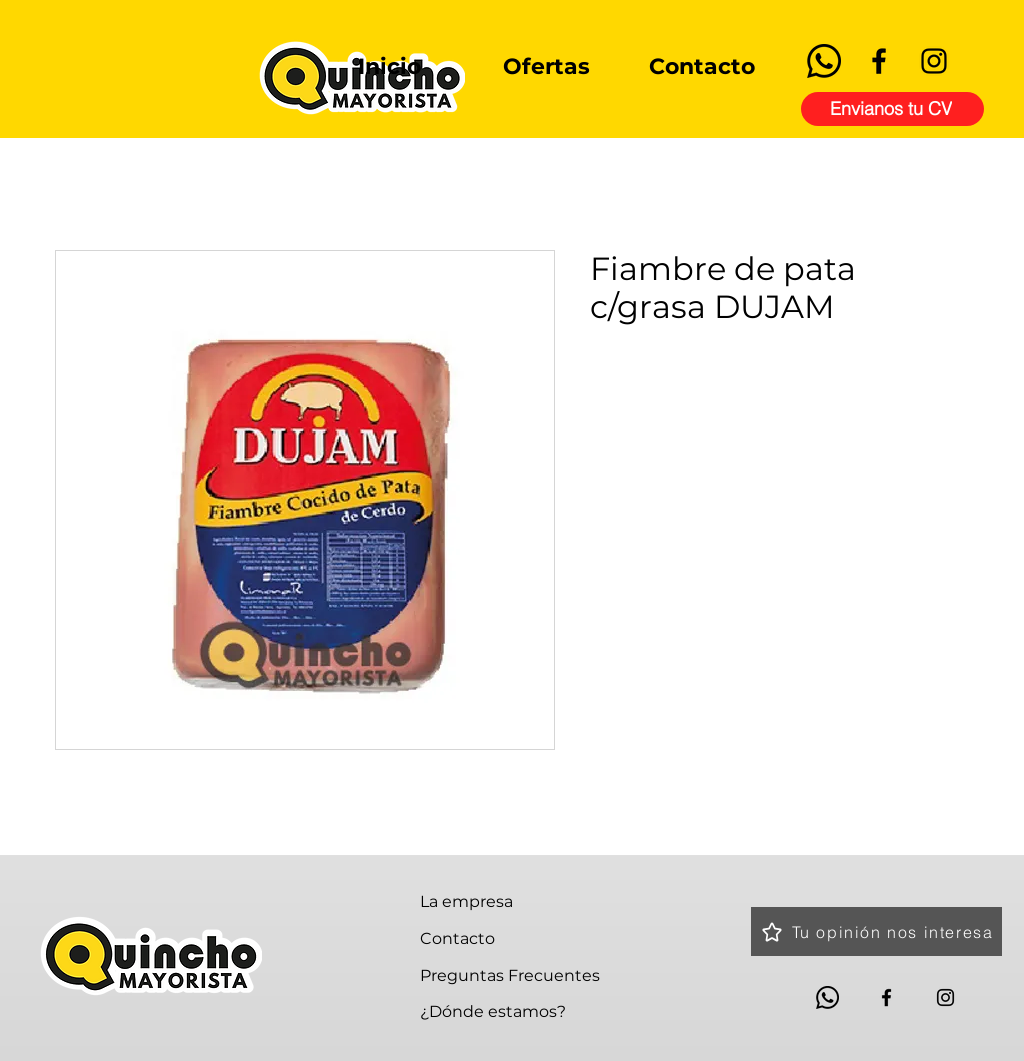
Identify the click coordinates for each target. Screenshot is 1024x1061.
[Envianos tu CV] (892, 109)
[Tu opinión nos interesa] (876, 931)
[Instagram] (934, 61)
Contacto (457, 938)
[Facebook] (879, 61)
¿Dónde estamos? (493, 1011)
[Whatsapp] (824, 61)
